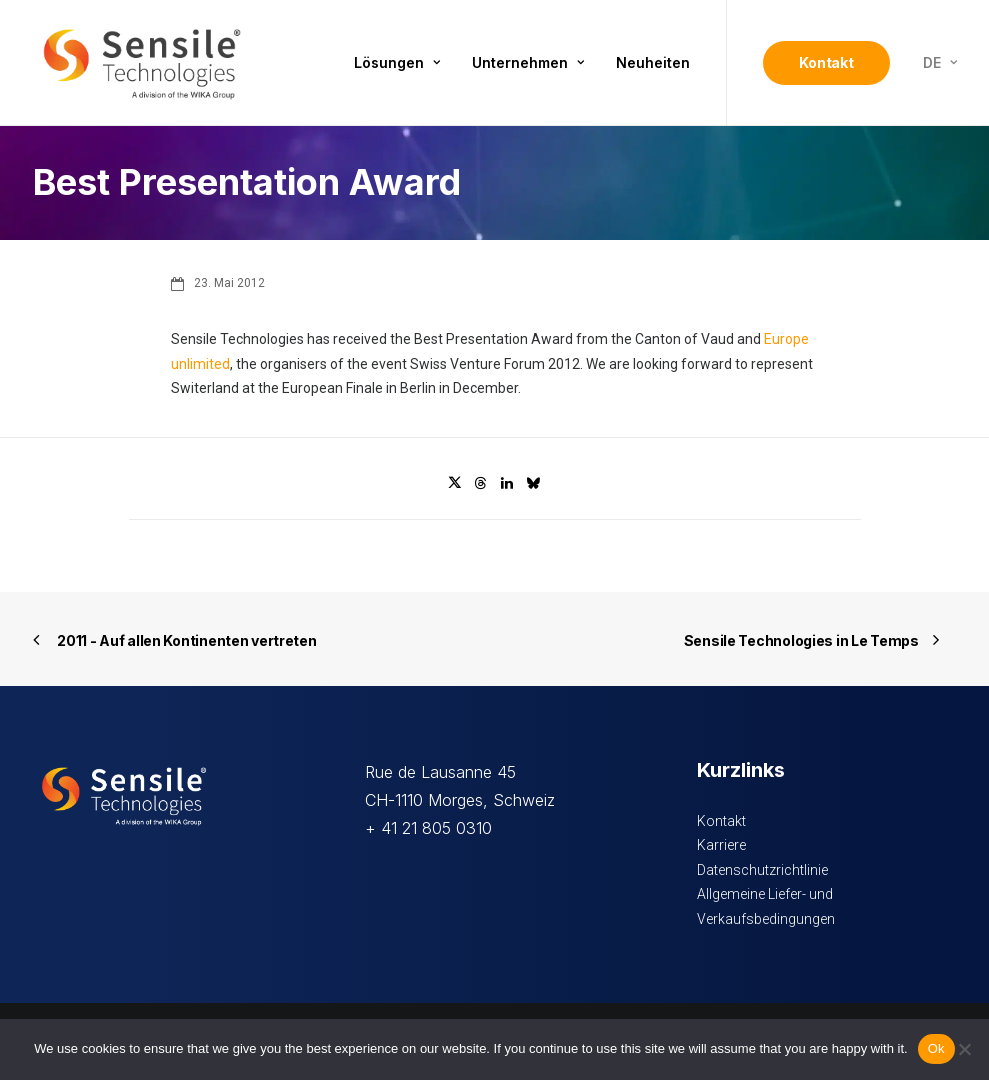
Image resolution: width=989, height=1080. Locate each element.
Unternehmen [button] (528, 62)
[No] (964, 1049)
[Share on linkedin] (507, 483)
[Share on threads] (481, 483)
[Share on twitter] (455, 483)
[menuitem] (397, 63)
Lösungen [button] (397, 62)
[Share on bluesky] (533, 483)
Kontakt (721, 821)
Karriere (721, 845)
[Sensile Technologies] (142, 63)
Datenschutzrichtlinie (762, 870)
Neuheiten (653, 62)
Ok (936, 1048)
